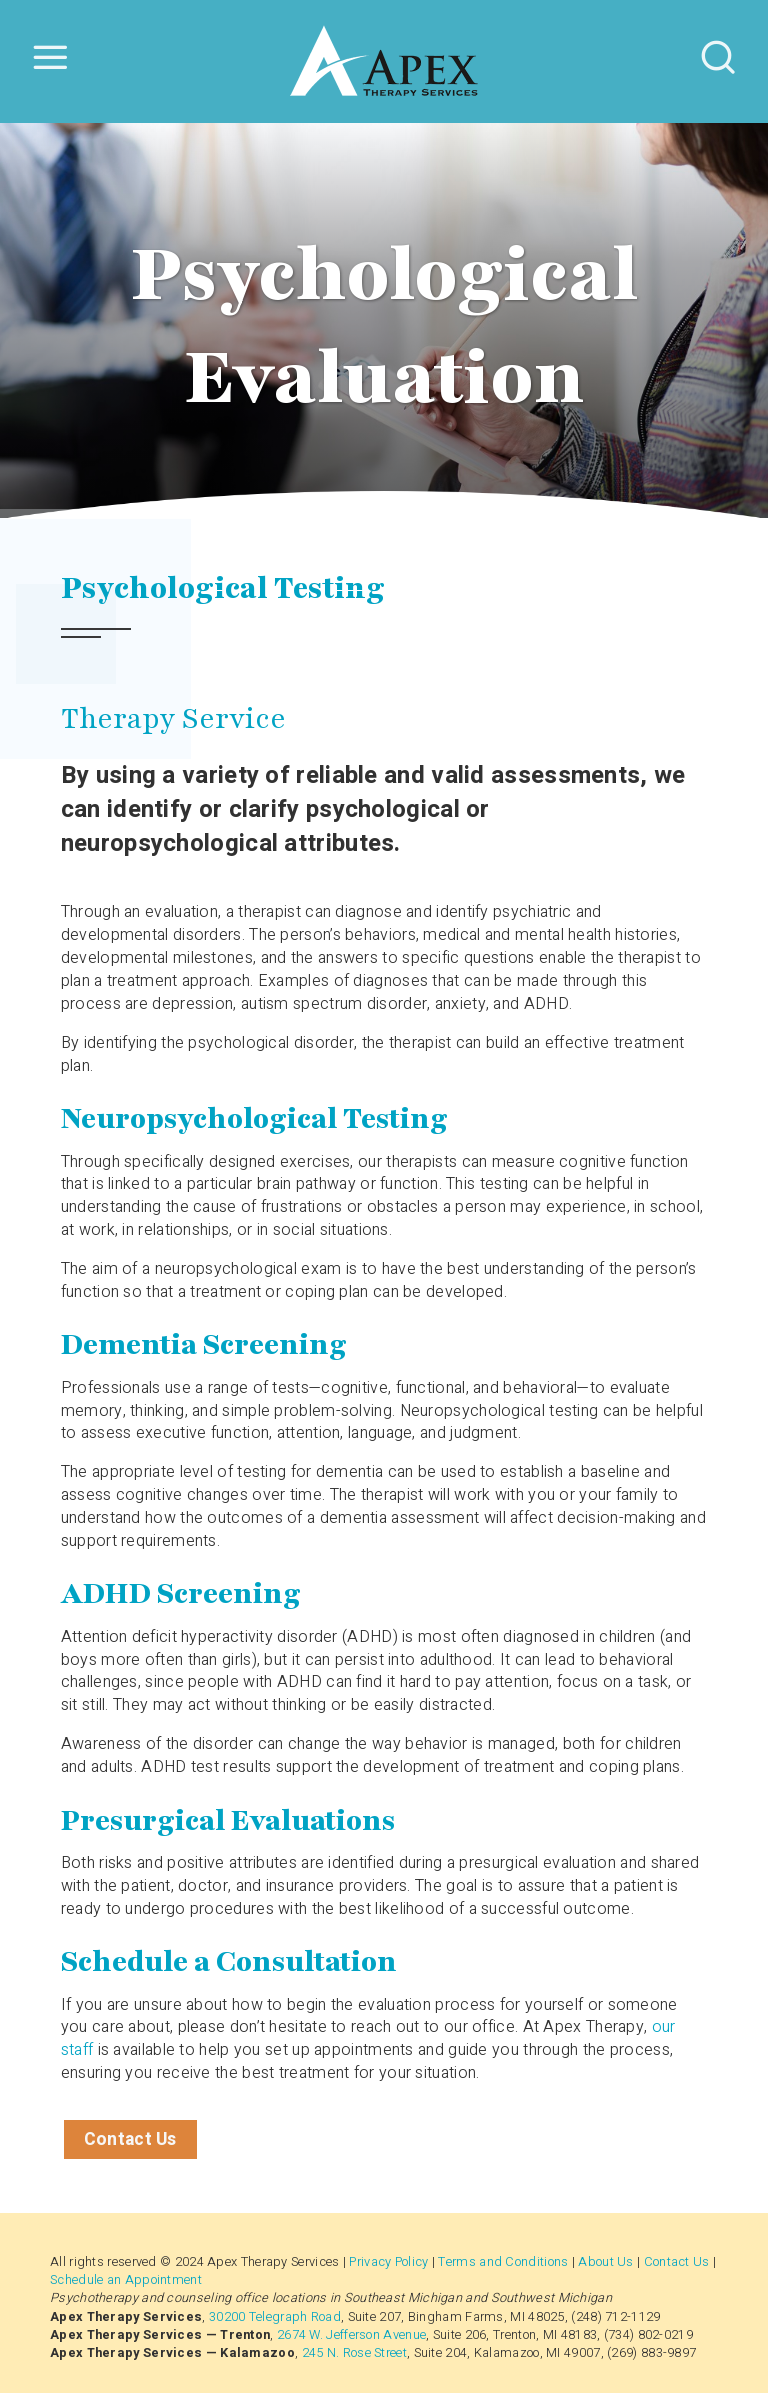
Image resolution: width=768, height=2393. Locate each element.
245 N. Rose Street (354, 2353)
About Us (605, 2262)
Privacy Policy (388, 2262)
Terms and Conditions (503, 2262)
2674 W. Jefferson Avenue (351, 2335)
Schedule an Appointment (126, 2280)
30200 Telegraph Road (275, 2317)
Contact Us (130, 2139)
